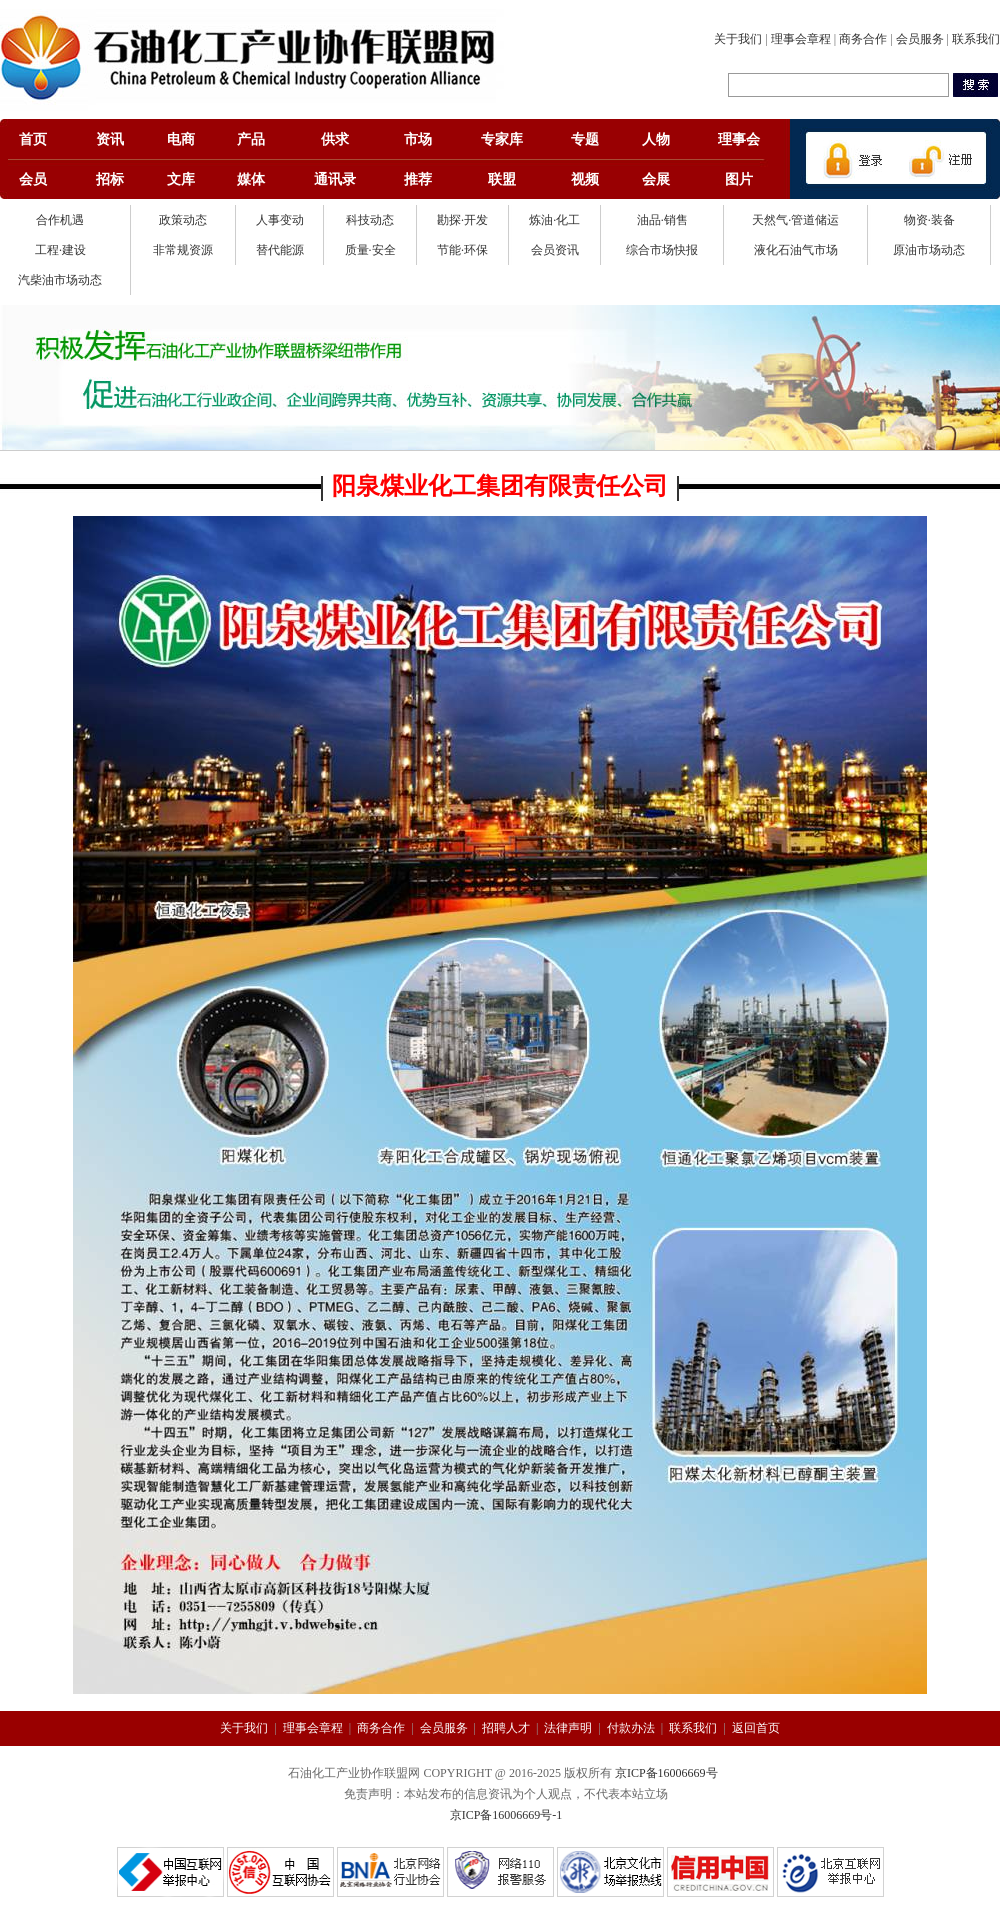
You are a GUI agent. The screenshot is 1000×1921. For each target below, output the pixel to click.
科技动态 (370, 220)
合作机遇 (60, 220)
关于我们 (738, 39)
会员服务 (920, 39)
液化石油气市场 (796, 250)
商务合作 (863, 39)
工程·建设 (60, 250)
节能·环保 (462, 250)
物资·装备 (929, 220)
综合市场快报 (662, 250)
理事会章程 (801, 39)
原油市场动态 (929, 250)
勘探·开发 (462, 220)
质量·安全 (370, 250)
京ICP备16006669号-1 (506, 1815)
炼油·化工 (554, 220)
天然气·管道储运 (795, 220)
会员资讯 (555, 250)
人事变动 (280, 220)
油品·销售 (662, 220)
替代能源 (280, 250)
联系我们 (976, 39)
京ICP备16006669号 (666, 1773)
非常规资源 (183, 250)
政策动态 (183, 220)
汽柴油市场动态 (60, 280)
